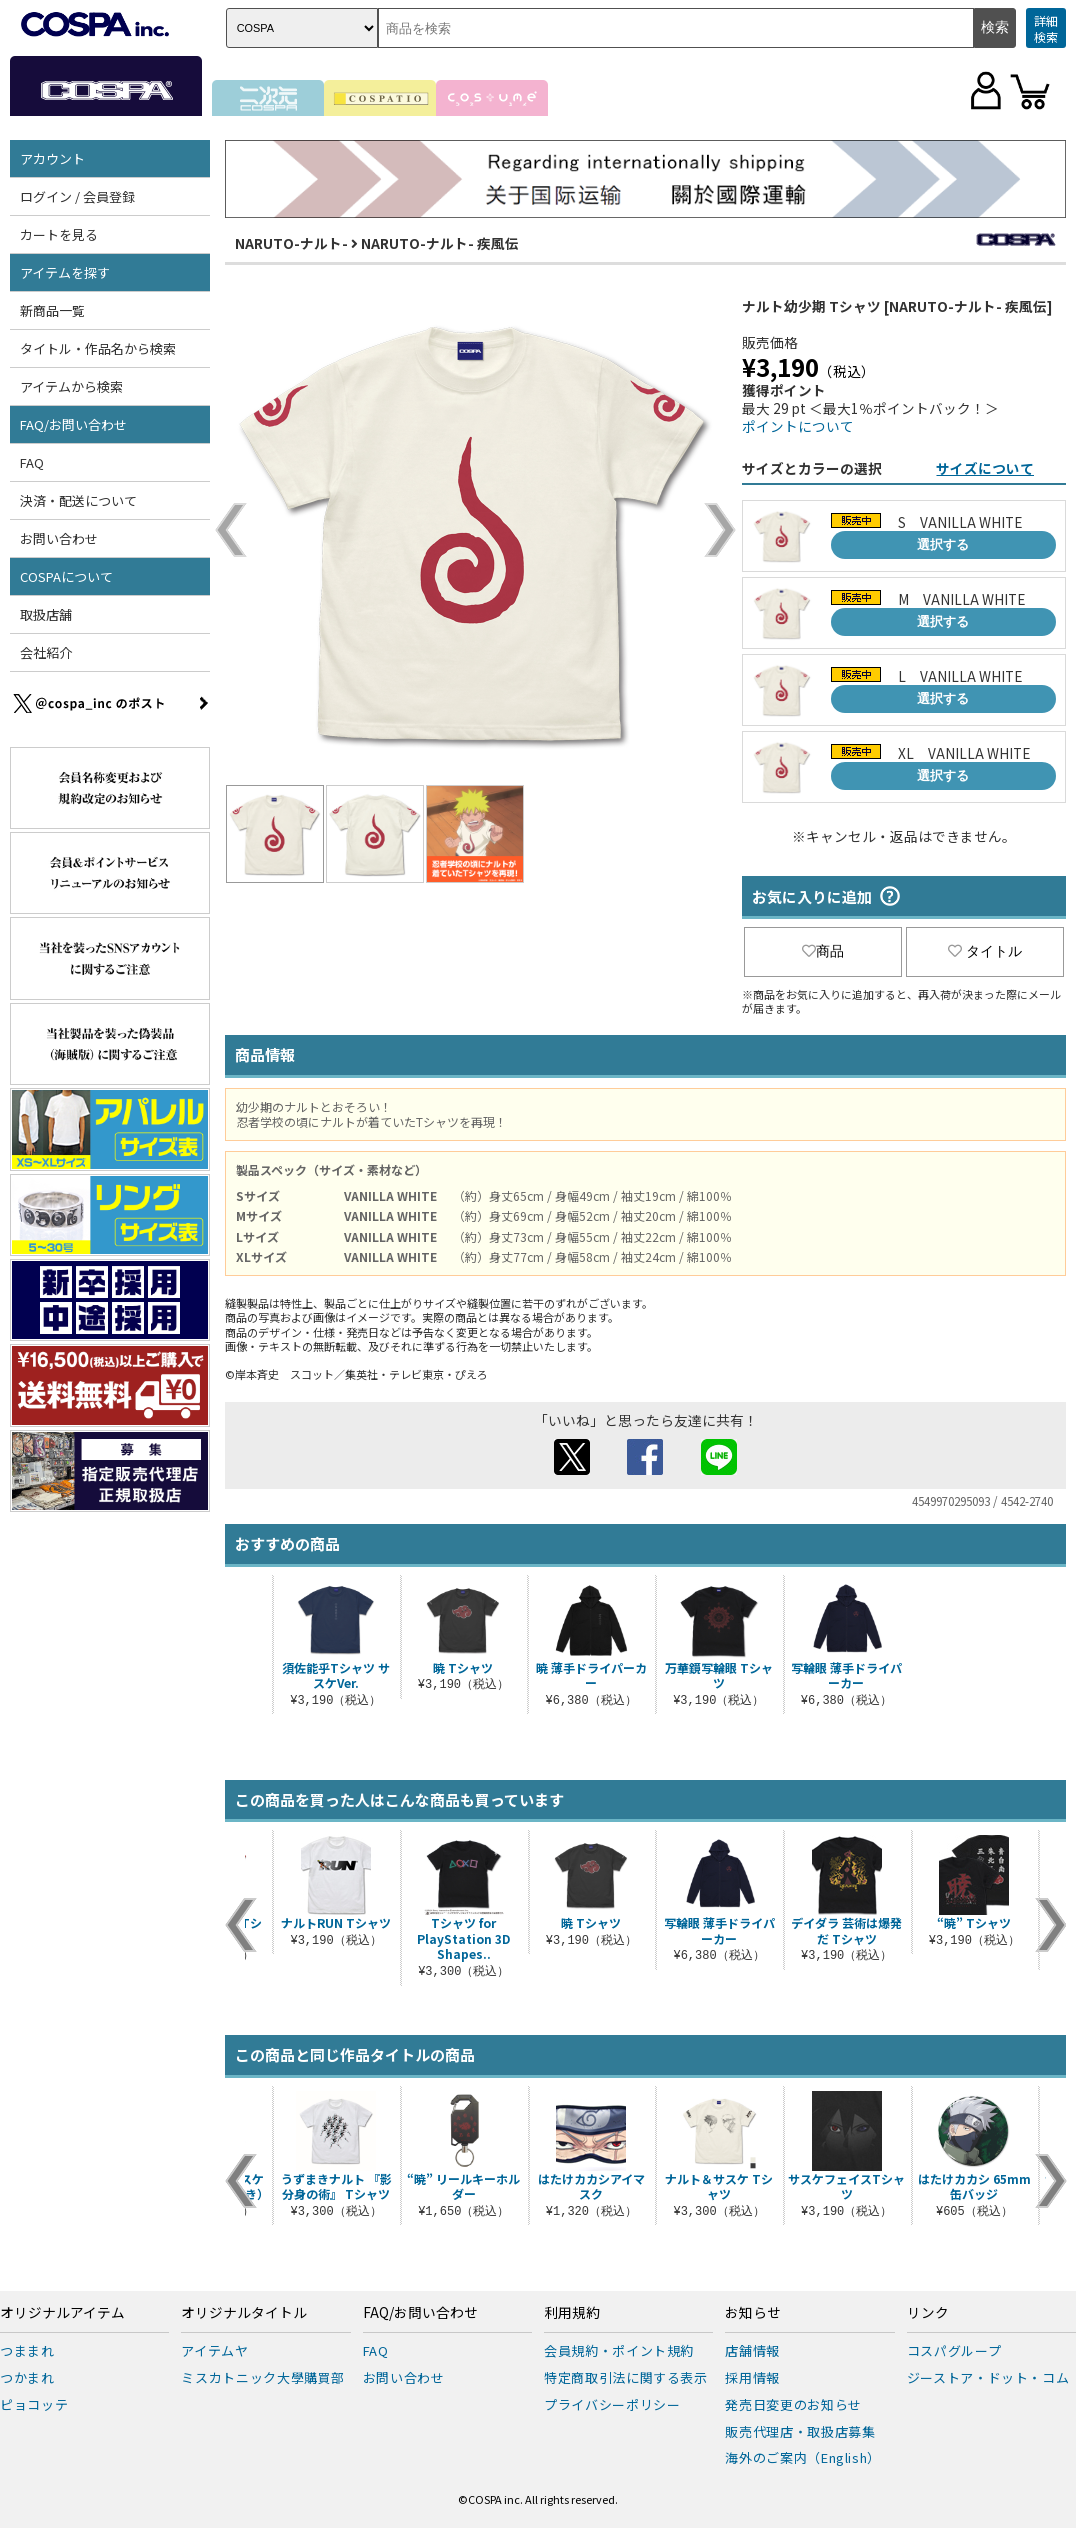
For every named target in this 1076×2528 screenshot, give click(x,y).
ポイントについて (798, 426)
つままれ (27, 2350)
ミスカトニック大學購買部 (263, 2377)
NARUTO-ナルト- (291, 243)
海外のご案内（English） (803, 2457)
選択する (943, 544)
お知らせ (753, 2313)
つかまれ (27, 2377)
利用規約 (572, 2313)
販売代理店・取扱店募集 (800, 2431)
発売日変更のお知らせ (793, 2404)
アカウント (52, 158)
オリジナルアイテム (62, 2313)
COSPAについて (66, 576)
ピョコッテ (34, 2404)
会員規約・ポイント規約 (619, 2350)
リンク (928, 2313)
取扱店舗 (46, 614)
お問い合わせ (59, 538)
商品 (823, 951)
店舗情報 (752, 2350)
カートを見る (59, 234)
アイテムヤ (214, 2350)
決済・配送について (78, 500)
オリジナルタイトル (244, 2313)
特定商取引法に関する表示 (626, 2377)
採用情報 (752, 2377)
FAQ (32, 462)
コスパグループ (954, 2350)
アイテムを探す (65, 272)
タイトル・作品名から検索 (98, 348)
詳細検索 (1046, 28)
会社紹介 (46, 652)
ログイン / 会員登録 (77, 196)
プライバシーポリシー (612, 2404)
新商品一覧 (52, 310)
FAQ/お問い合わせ (73, 424)
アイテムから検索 (71, 386)
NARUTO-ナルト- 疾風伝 (440, 243)
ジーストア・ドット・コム (988, 2377)
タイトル (985, 951)
